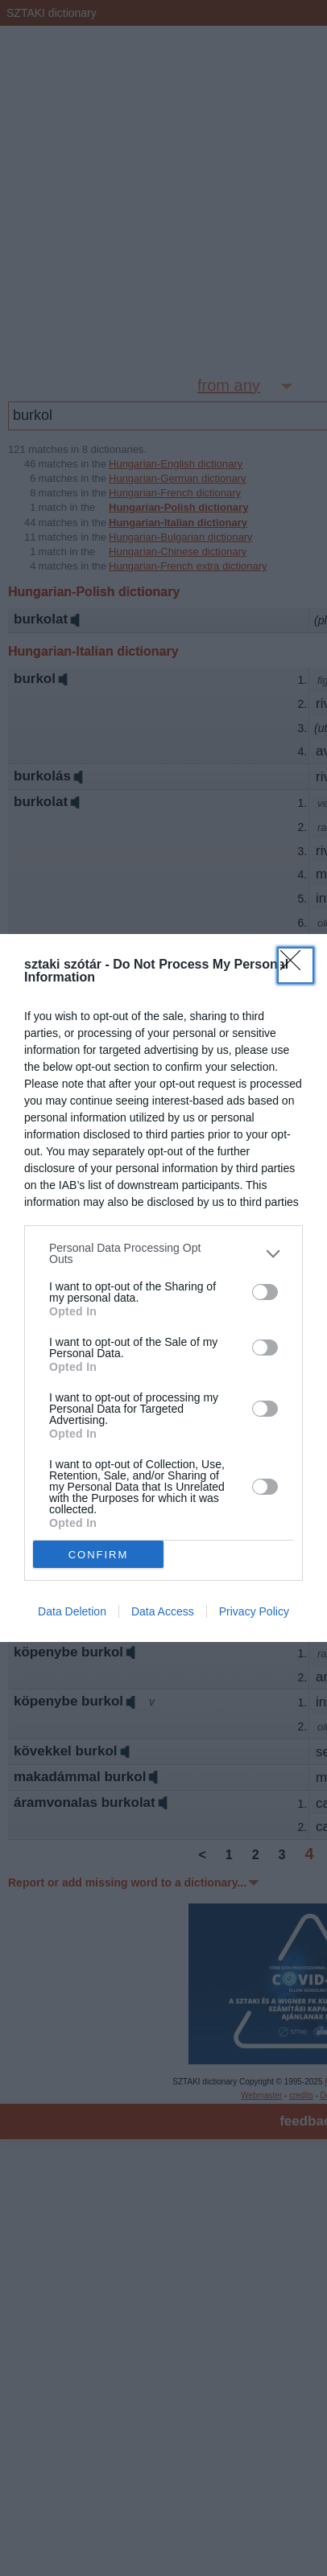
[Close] (295, 965)
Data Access (162, 1611)
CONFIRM (98, 1555)
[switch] (265, 1292)
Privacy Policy (254, 1611)
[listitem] (163, 1253)
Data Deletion (72, 1611)
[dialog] (163, 1288)
